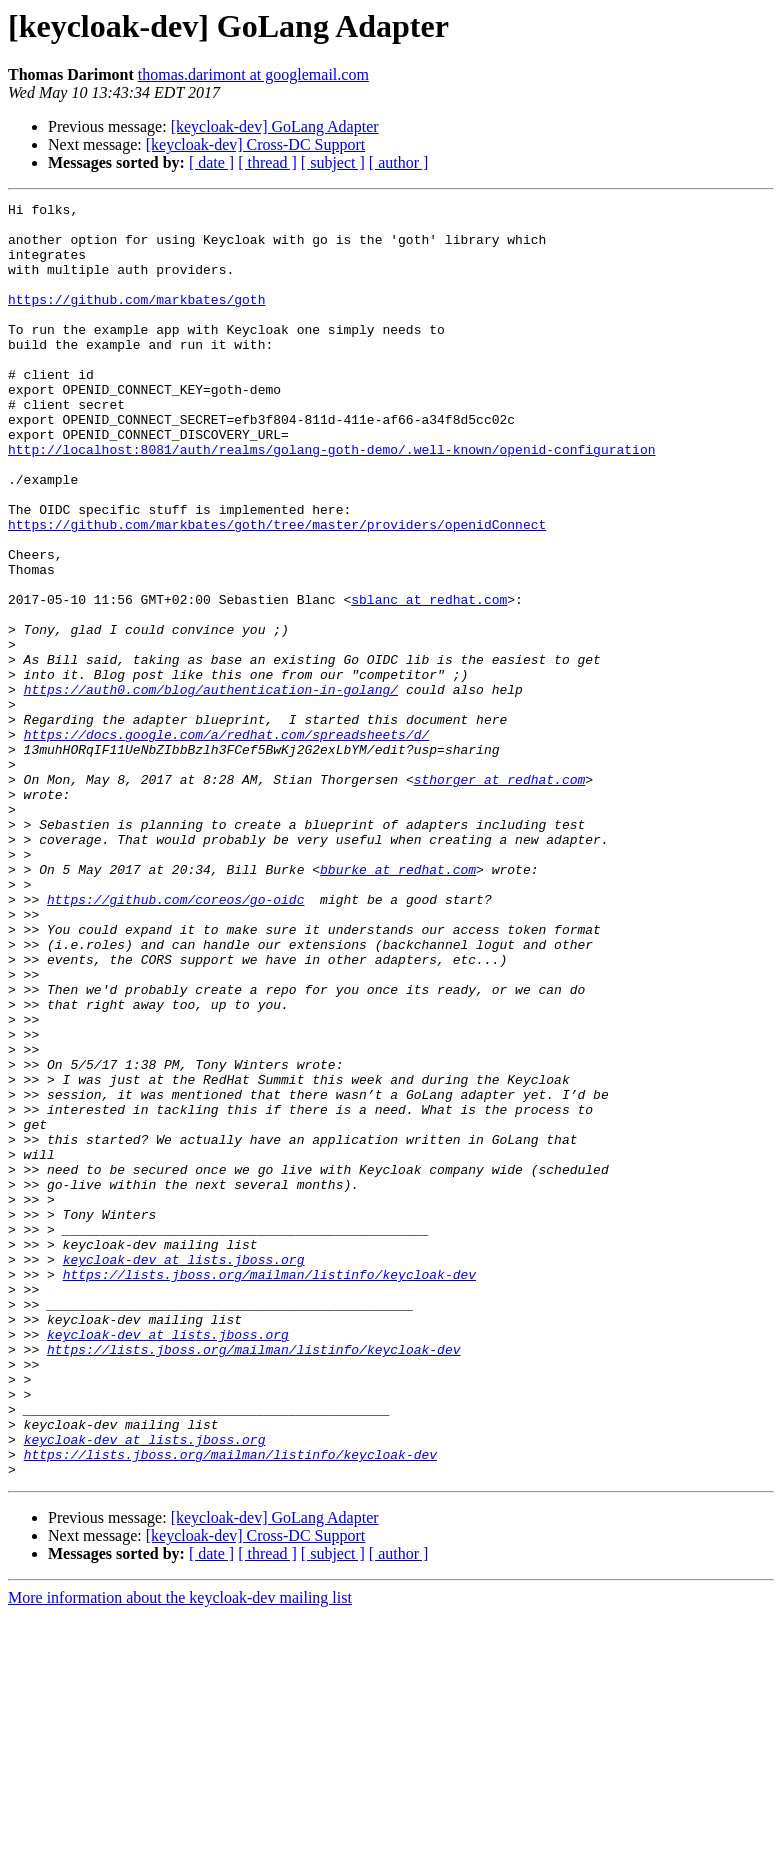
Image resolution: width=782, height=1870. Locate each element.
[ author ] (399, 162)
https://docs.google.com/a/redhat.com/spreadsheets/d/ (227, 842)
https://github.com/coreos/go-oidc (175, 1040)
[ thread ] (267, 162)
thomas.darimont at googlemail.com (253, 74)
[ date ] (211, 162)
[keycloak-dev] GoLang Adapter (275, 126)
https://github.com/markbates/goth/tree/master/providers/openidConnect (277, 590)
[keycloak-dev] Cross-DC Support (256, 144)
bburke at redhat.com (398, 1004)
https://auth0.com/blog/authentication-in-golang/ (211, 788)
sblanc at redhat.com (429, 680)
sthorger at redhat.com (500, 896)
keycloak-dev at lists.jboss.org (184, 1472)
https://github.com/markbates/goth (136, 320)
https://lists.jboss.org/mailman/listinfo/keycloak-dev (269, 1490)
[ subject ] (333, 162)
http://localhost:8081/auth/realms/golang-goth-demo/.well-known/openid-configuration (331, 500)
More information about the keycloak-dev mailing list (180, 1852)
